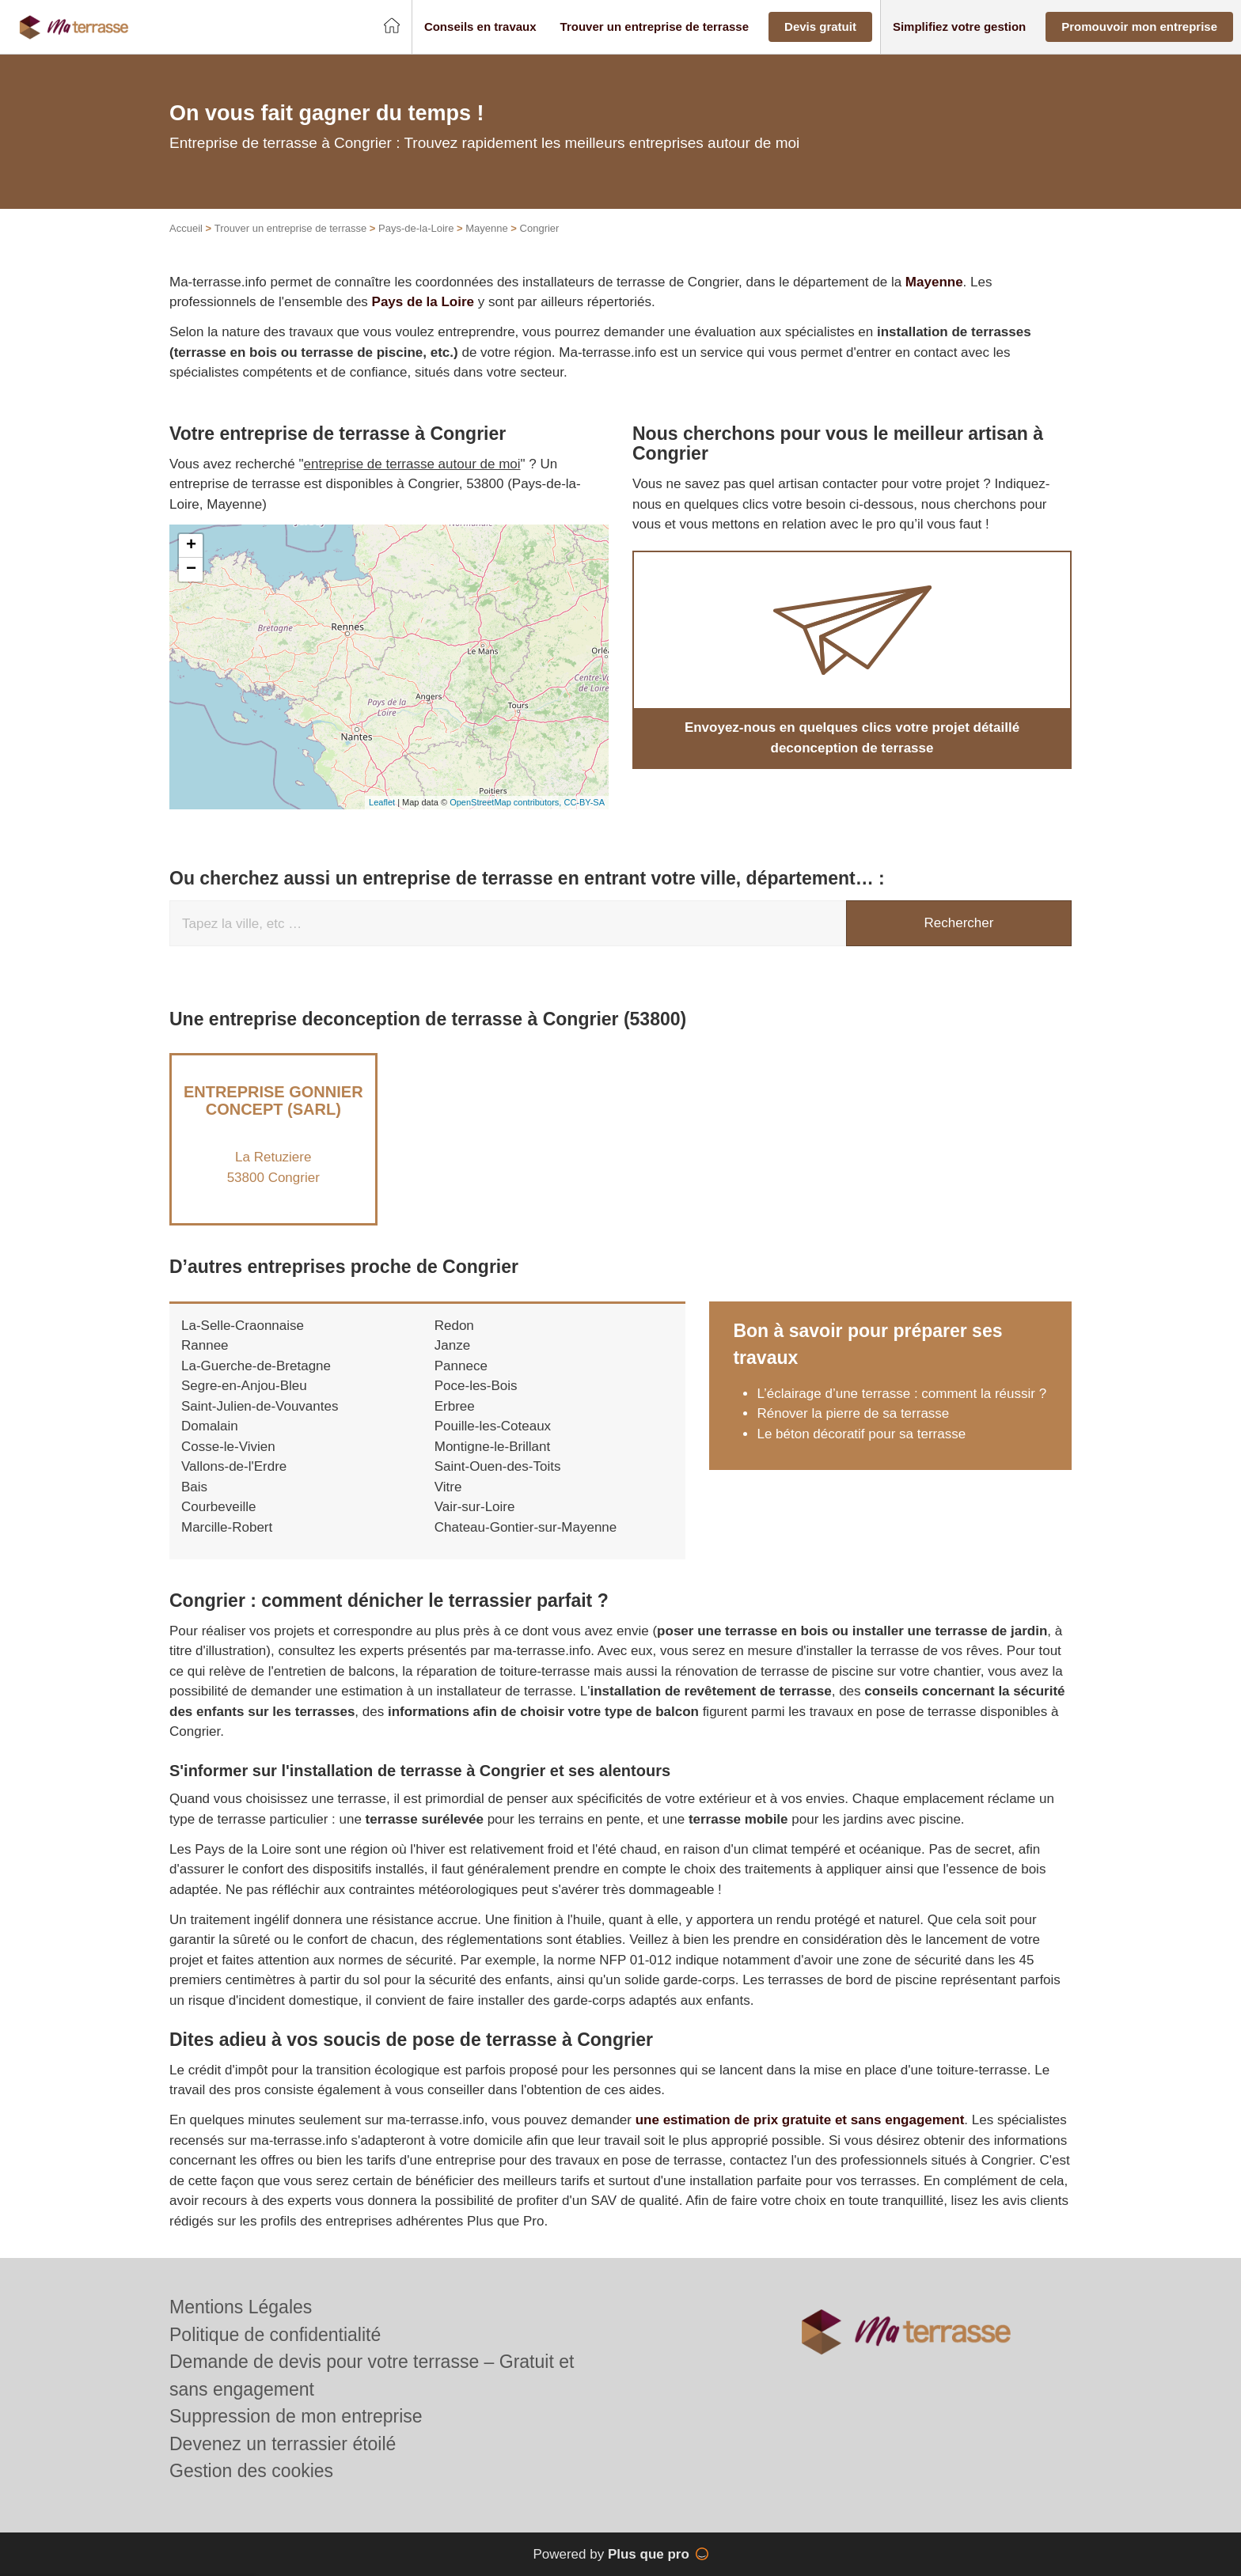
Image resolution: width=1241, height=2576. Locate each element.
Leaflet (382, 802)
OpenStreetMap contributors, (507, 802)
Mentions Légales (240, 2307)
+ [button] (191, 546)
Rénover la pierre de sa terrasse (853, 1413)
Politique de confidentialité (275, 2334)
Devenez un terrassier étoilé (282, 2444)
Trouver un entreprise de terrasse (290, 228)
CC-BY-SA (584, 802)
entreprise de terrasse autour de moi (412, 464)
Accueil (186, 228)
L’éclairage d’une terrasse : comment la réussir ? (901, 1393)
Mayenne (486, 228)
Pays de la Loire (423, 301)
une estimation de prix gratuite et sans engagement (800, 2119)
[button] (480, 27)
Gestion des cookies (251, 2470)
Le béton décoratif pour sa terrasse (861, 1433)
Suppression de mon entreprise (296, 2416)
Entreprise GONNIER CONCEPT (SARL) (273, 1100)
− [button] (191, 569)
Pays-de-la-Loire (416, 228)
